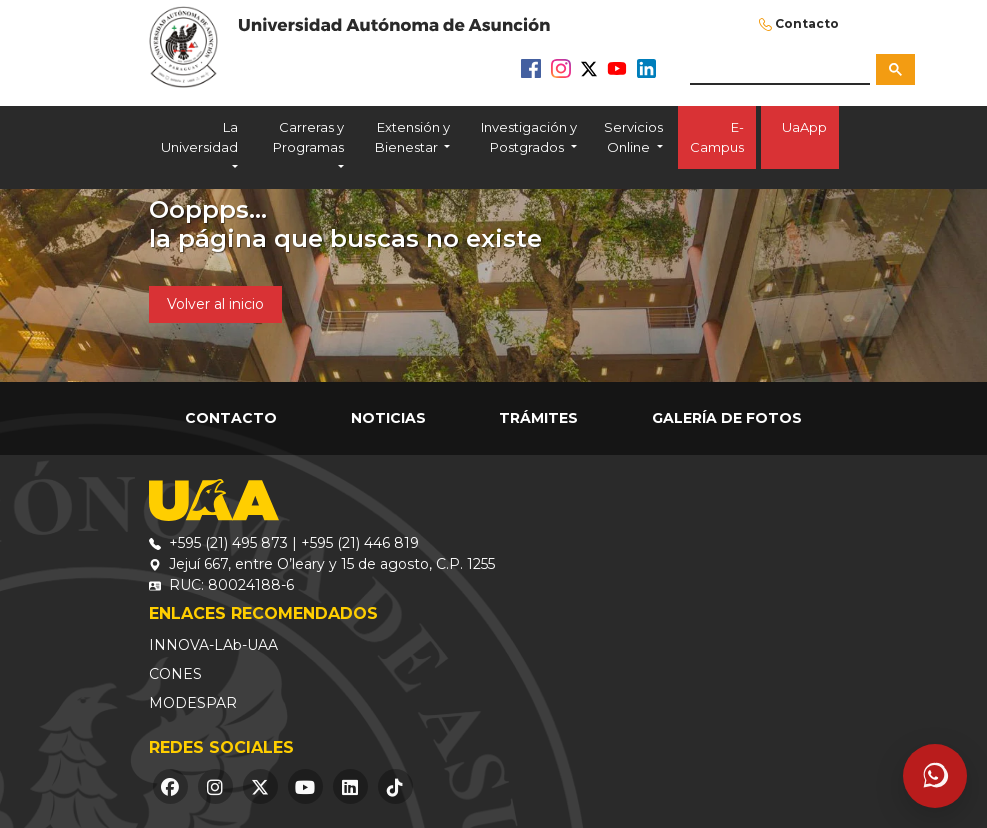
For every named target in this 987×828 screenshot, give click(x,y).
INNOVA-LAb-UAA (213, 645)
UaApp (800, 137)
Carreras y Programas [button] (308, 137)
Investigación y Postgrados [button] (529, 137)
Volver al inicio (215, 304)
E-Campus (717, 137)
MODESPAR (193, 703)
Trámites (538, 418)
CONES (175, 674)
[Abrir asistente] (935, 776)
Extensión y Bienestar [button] (412, 137)
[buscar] (780, 69)
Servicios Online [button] (633, 137)
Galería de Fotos (727, 418)
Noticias (388, 418)
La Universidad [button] (199, 137)
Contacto (807, 23)
